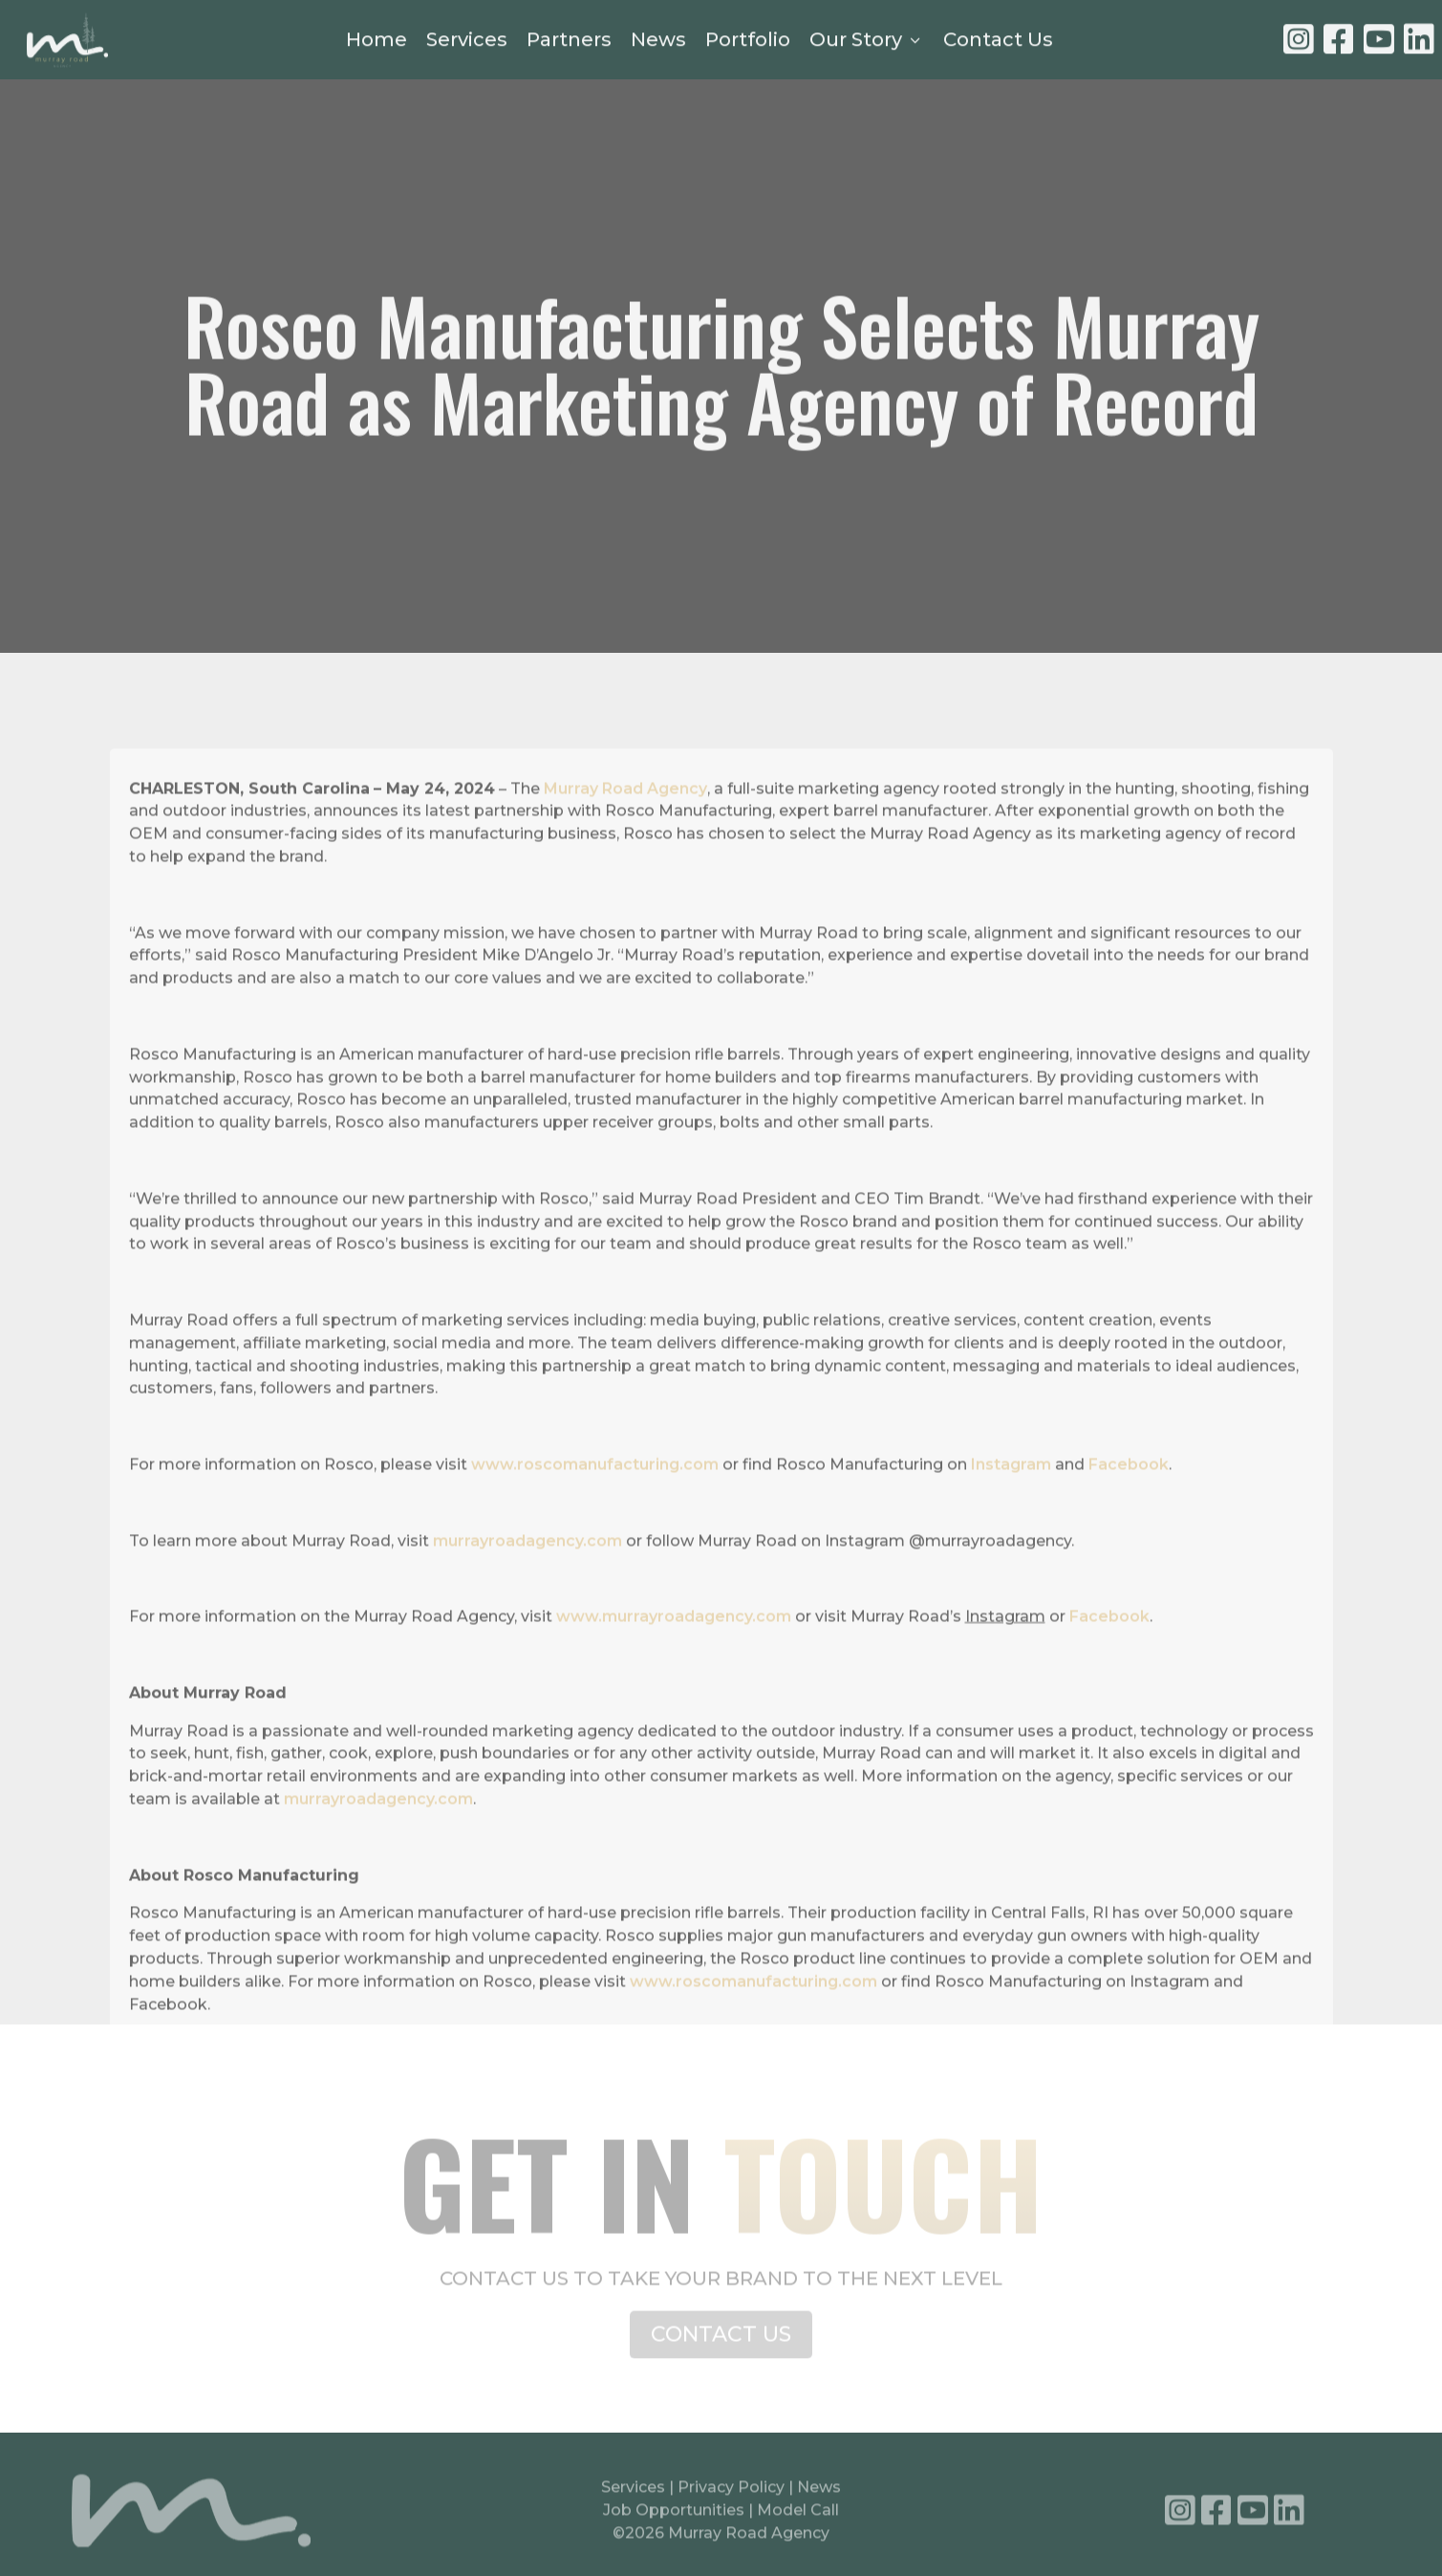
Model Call (798, 2516)
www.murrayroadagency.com (673, 1669)
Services (466, 42)
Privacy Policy (733, 2493)
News (658, 42)
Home (376, 42)
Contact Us (998, 42)
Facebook (1128, 1517)
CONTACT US (721, 2346)
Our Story (866, 42)
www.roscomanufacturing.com (595, 1517)
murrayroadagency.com (525, 1593)
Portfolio (747, 42)
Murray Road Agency (625, 841)
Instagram (1011, 1517)
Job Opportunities (673, 2516)
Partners (569, 42)
